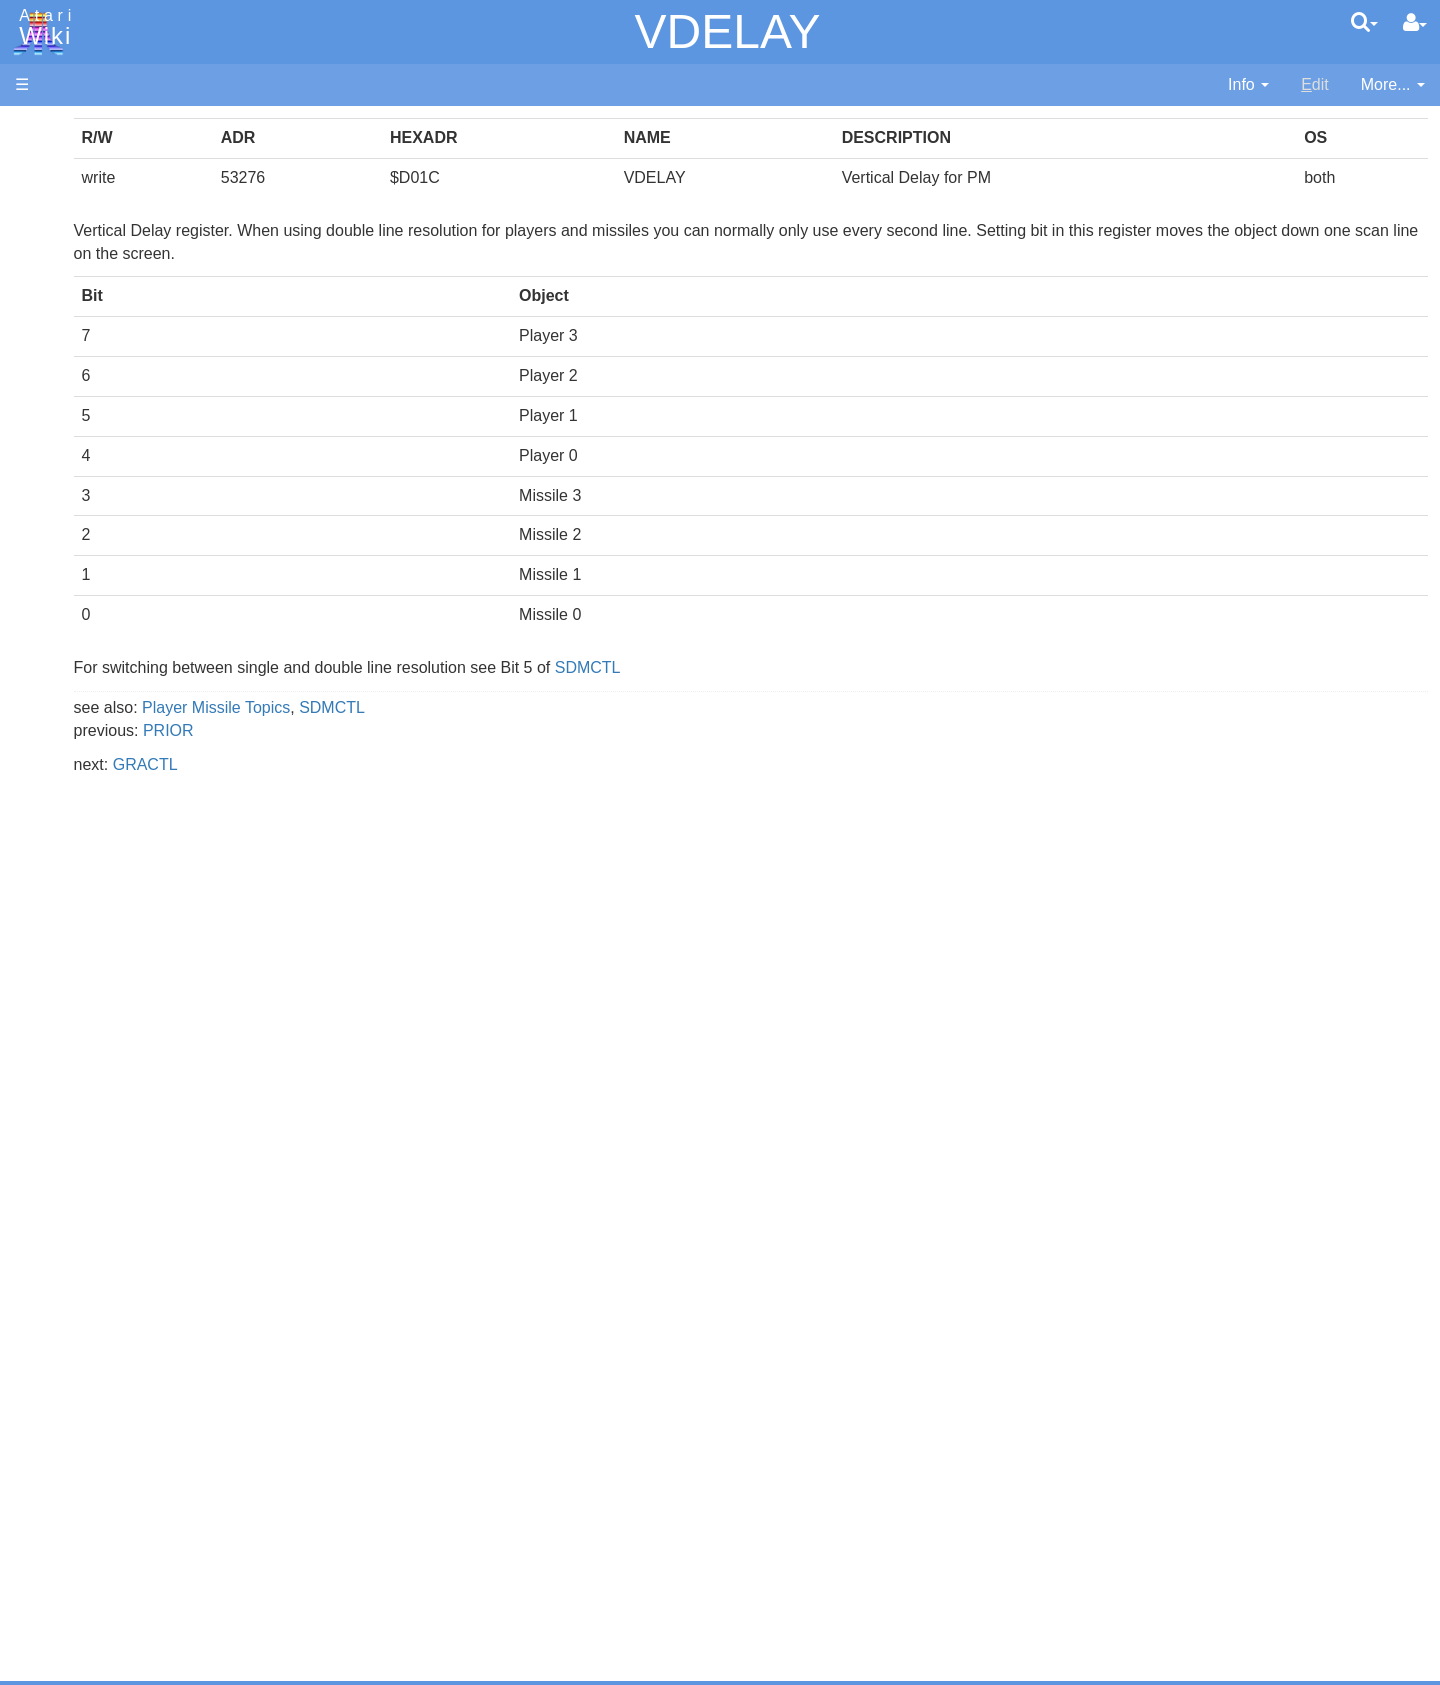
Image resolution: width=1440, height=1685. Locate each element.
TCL (70, 809)
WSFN (78, 832)
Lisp (69, 649)
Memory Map (61, 263)
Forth (73, 581)
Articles (41, 128)
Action (77, 489)
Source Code (101, 934)
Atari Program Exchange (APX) (125, 1099)
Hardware (49, 162)
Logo (73, 672)
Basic (74, 535)
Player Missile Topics (466, 707)
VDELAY (728, 31)
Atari (42, 28)
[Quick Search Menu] (1364, 22)
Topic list (45, 297)
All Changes (58, 365)
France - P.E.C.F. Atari (133, 1302)
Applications (58, 230)
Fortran (81, 604)
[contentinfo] (1248, 85)
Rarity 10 (47, 1496)
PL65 (73, 763)
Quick (75, 786)
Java (72, 626)
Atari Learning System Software (127, 1132)
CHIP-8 (81, 855)
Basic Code (96, 980)
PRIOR (418, 730)
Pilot (70, 741)
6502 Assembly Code (130, 957)
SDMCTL (838, 667)
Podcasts (48, 1223)
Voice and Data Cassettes (107, 1065)
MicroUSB (51, 331)
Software (46, 196)
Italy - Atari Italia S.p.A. (136, 1371)
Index (34, 433)
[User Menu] (1415, 23)
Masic (76, 695)
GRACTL (395, 764)
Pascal (79, 718)
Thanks (41, 1473)
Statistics (47, 1519)
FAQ (31, 399)
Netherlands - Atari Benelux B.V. (169, 1394)
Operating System (119, 911)
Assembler (93, 512)
